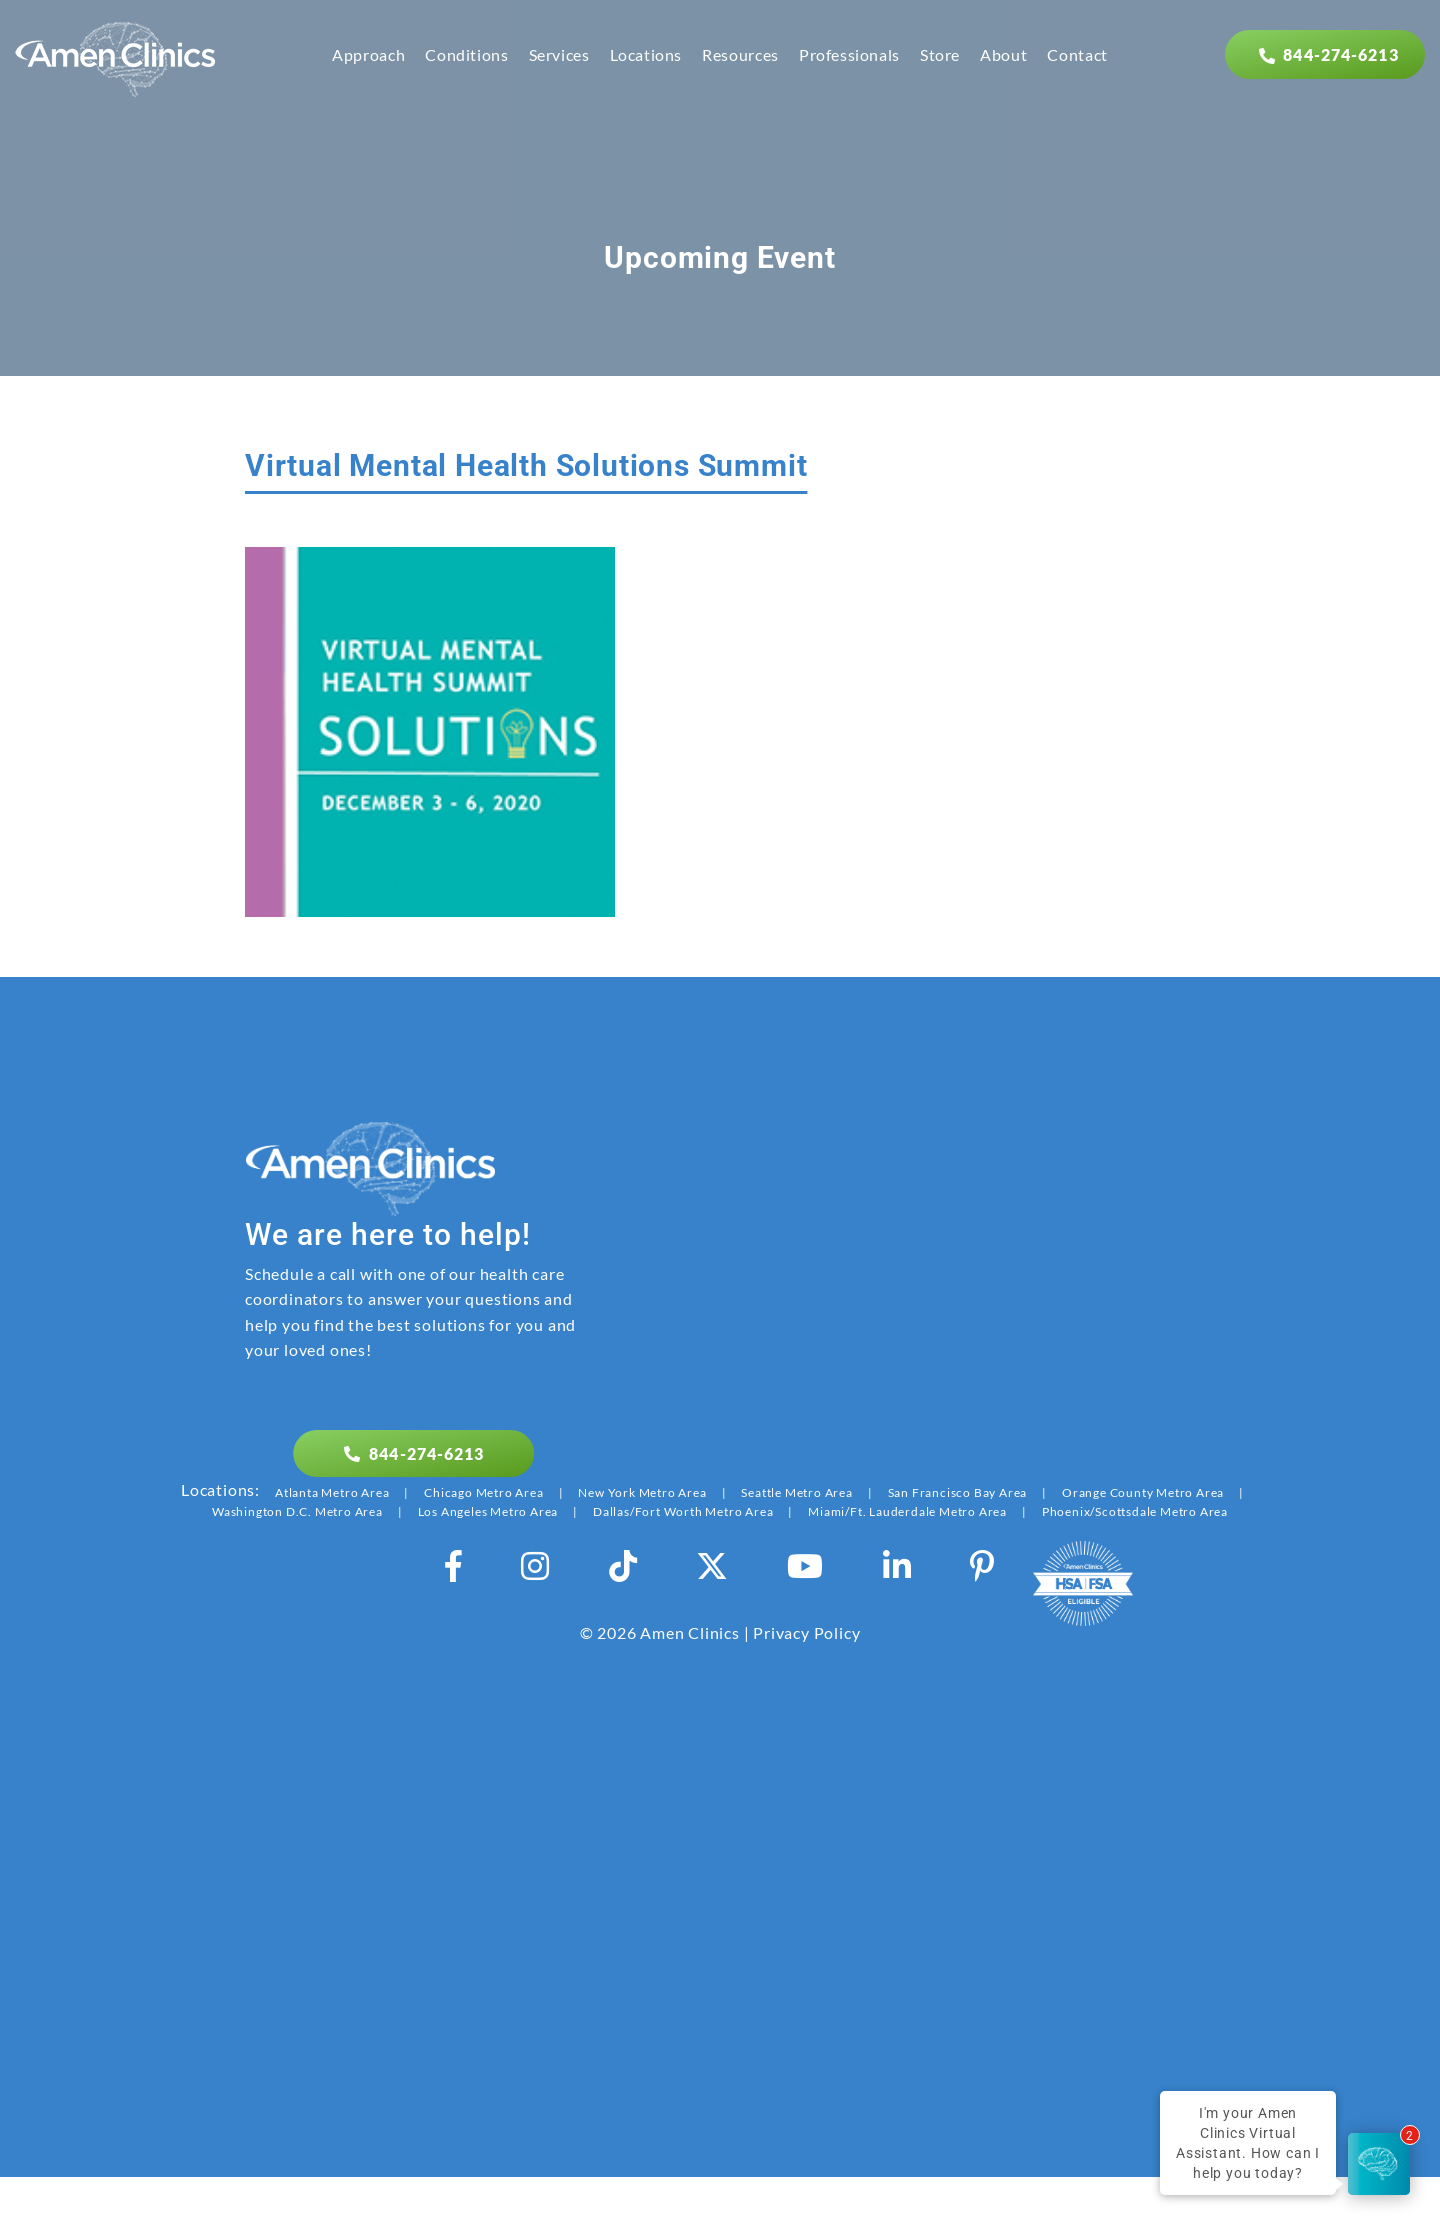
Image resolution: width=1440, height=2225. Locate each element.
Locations (646, 54)
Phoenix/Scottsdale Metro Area (1135, 1511)
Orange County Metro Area (1143, 1492)
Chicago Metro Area (483, 1492)
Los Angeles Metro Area (488, 1511)
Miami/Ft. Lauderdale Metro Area (907, 1511)
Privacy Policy (806, 1632)
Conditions (466, 54)
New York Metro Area (642, 1492)
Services (559, 54)
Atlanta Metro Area (332, 1492)
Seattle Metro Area (796, 1492)
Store (940, 54)
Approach (368, 54)
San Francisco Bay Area (958, 1492)
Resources (740, 54)
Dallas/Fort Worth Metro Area (683, 1511)
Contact (1077, 54)
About (1003, 54)
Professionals (849, 54)
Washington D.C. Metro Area (297, 1511)
